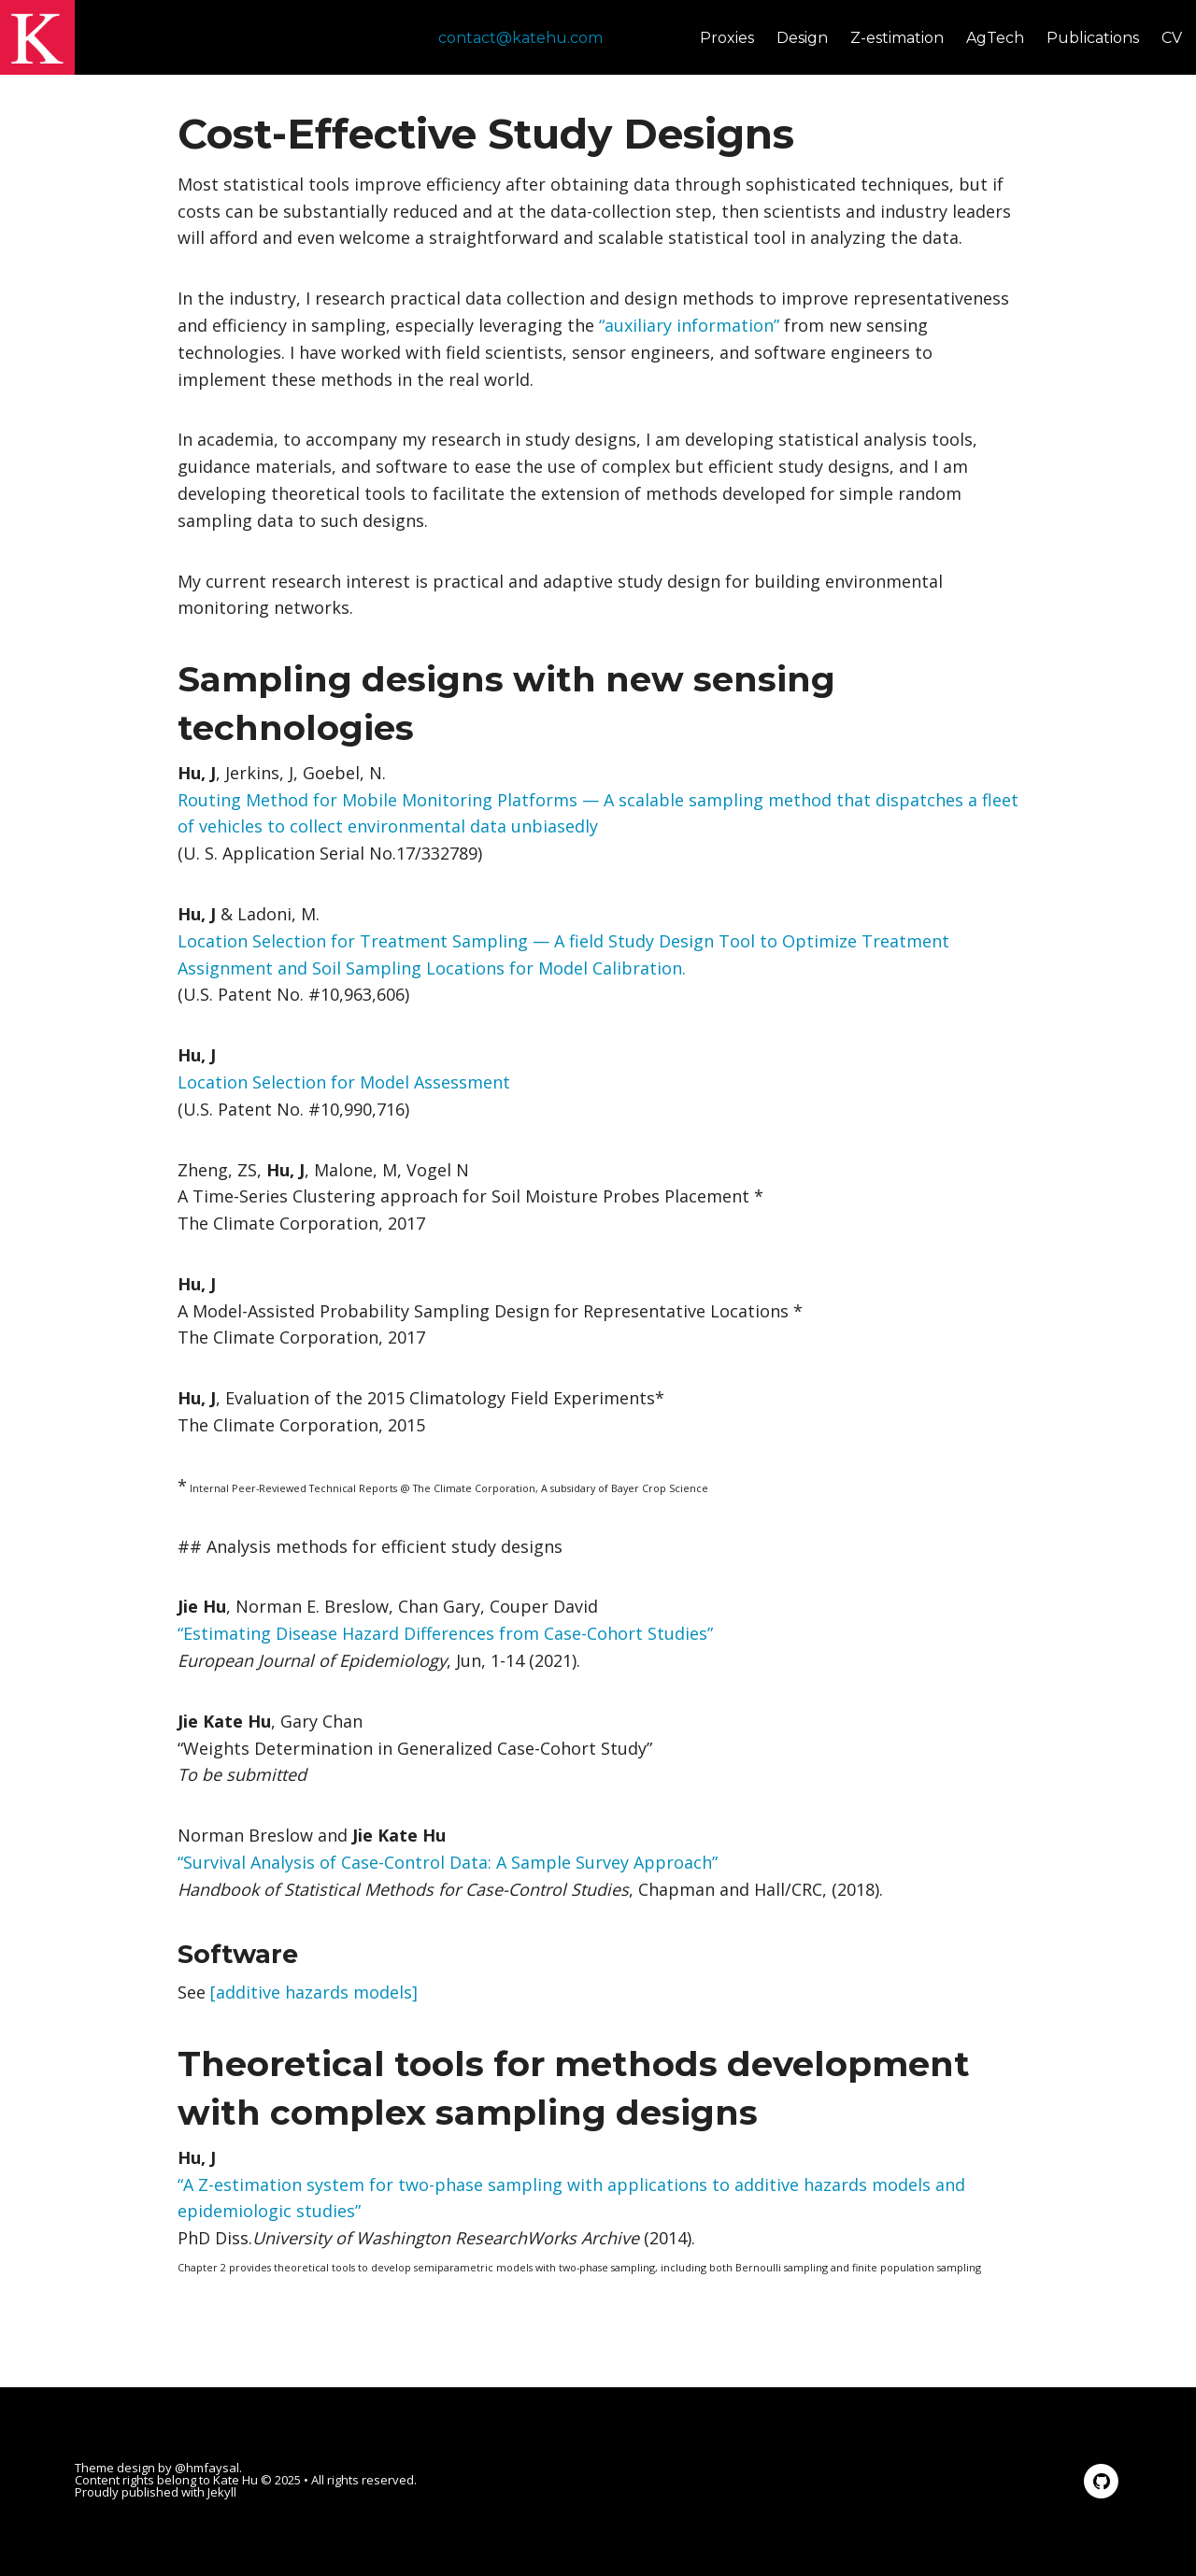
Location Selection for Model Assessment (344, 1082)
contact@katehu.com (520, 38)
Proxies (727, 38)
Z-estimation (897, 38)
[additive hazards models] (314, 1992)
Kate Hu (235, 2479)
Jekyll (221, 2491)
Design (802, 38)
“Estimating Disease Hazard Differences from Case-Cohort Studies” (445, 1633)
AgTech (995, 38)
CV (1171, 38)
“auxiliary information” (689, 325)
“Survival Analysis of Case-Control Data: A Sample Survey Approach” (448, 1862)
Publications (1092, 38)
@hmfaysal (207, 2467)
